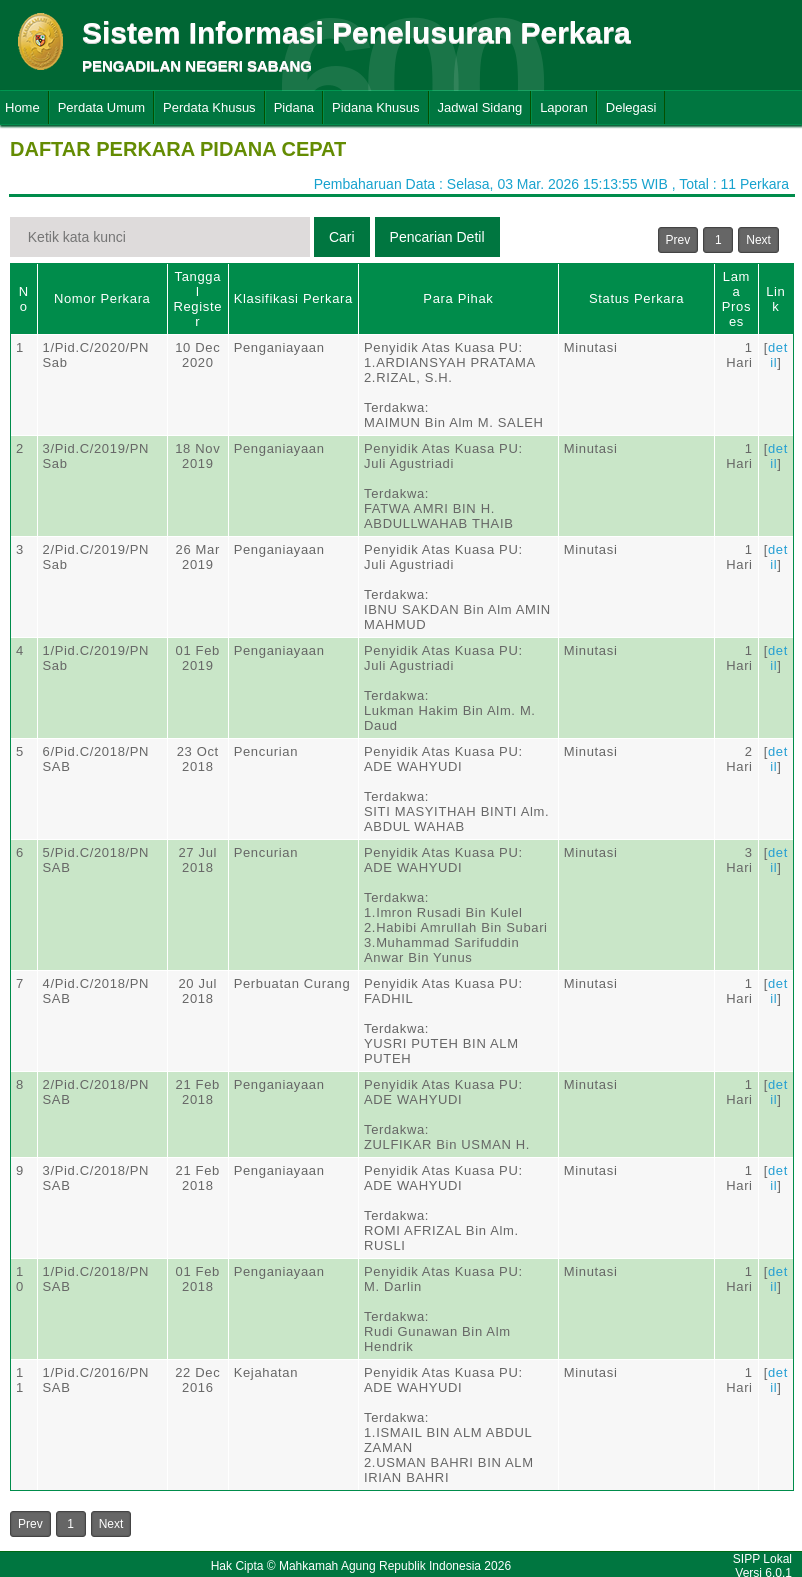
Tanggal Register (197, 299)
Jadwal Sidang (480, 107)
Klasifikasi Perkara (293, 298)
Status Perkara (636, 298)
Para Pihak (458, 298)
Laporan (564, 107)
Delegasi (631, 107)
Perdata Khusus (209, 107)
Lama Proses (736, 299)
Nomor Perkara (102, 298)
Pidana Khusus (375, 107)
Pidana (294, 107)
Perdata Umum (101, 107)
